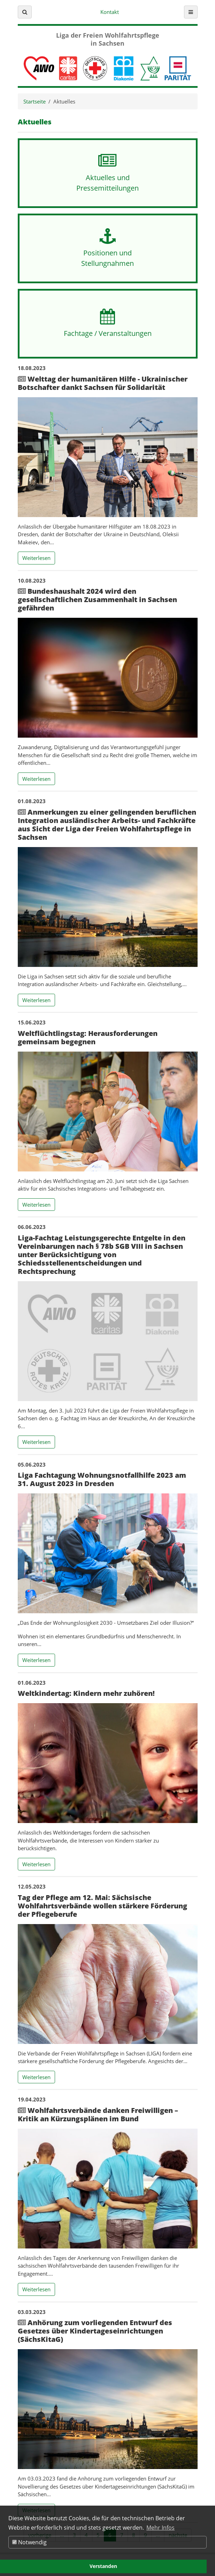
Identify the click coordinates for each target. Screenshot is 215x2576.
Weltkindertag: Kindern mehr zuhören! (86, 1693)
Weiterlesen (38, 557)
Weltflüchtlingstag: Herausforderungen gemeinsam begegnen (88, 1037)
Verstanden (103, 2566)
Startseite (34, 101)
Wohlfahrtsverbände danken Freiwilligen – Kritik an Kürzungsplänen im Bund (98, 2114)
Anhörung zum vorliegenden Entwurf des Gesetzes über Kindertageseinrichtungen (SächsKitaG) (95, 2331)
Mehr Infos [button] (160, 2527)
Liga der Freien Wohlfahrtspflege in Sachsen (107, 39)
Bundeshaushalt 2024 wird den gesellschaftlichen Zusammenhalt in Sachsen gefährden (97, 599)
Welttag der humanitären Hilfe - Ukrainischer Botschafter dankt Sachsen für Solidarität (102, 383)
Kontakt (109, 11)
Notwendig (29, 2542)
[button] (25, 12)
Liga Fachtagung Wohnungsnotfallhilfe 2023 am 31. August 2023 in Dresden (102, 1479)
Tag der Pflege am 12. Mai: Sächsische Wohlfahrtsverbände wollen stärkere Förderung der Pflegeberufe (102, 1906)
